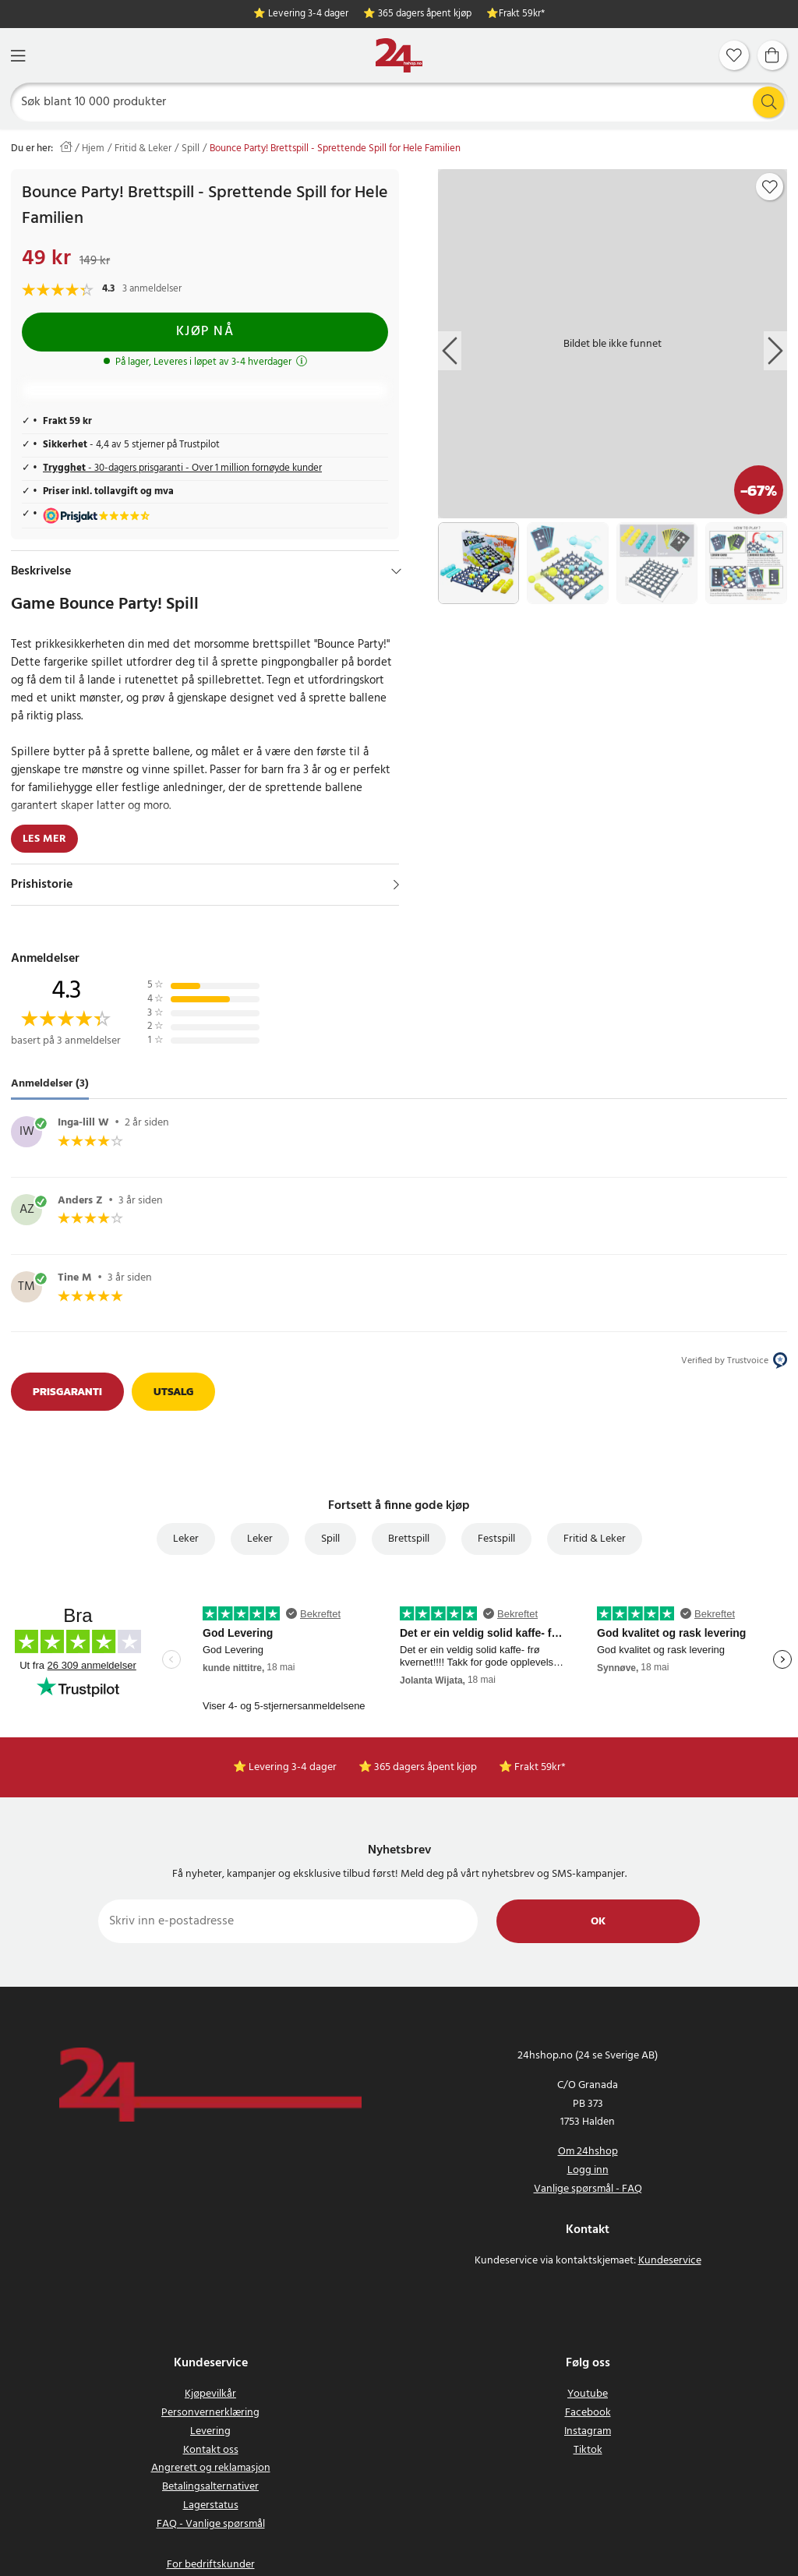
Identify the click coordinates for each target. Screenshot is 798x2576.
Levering (210, 2431)
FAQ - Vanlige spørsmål (211, 2524)
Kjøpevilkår (210, 2394)
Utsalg (173, 1391)
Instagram (587, 2431)
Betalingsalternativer (210, 2487)
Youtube (587, 2394)
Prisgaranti (67, 1391)
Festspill (496, 1539)
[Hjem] (399, 55)
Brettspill (408, 1539)
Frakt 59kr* (522, 14)
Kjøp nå (205, 331)
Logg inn (588, 2170)
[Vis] (396, 884)
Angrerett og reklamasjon (210, 2468)
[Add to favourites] (770, 187)
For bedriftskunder (211, 2565)
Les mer (44, 839)
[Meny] (18, 56)
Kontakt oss (210, 2450)
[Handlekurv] (772, 55)
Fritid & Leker (143, 149)
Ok (598, 1922)
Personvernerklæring (210, 2413)
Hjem (93, 149)
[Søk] (399, 102)
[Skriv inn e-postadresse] (288, 1921)
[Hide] (396, 571)
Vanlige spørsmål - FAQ (588, 2189)
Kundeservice (669, 2261)
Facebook (588, 2413)
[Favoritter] (734, 55)
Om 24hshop (588, 2152)
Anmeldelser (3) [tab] (50, 1084)
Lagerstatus (210, 2505)
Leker (186, 1539)
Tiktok (588, 2450)
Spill (191, 149)
